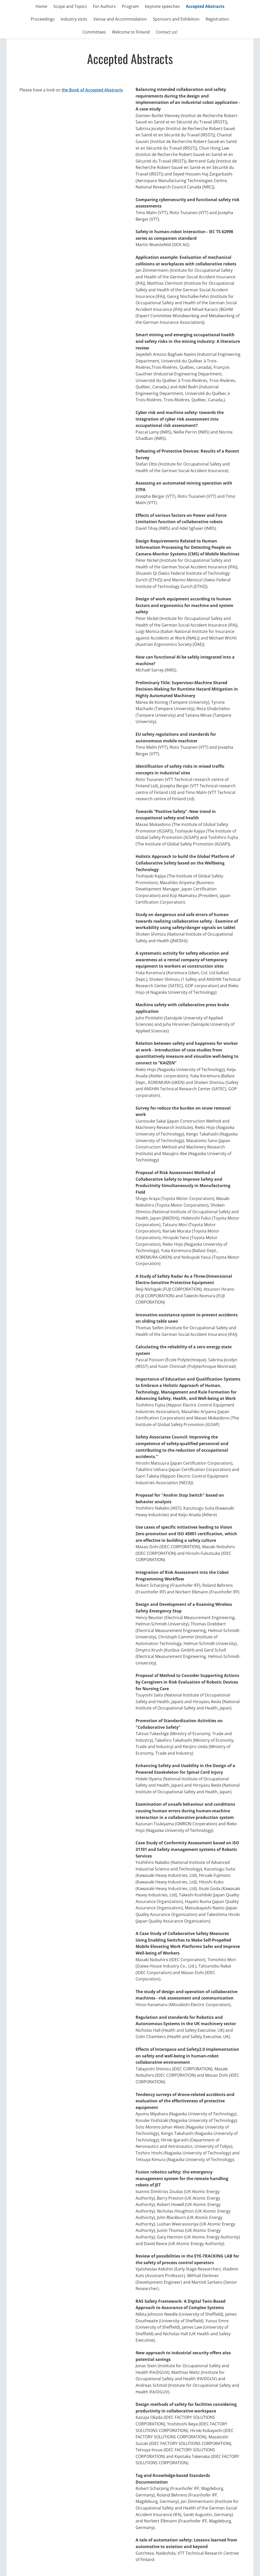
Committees (94, 32)
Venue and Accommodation (120, 19)
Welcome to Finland (131, 32)
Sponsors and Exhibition (176, 19)
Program (130, 6)
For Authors (104, 6)
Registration (217, 19)
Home (41, 6)
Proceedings (43, 19)
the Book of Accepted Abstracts (92, 90)
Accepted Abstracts (205, 6)
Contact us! (166, 32)
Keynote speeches (162, 6)
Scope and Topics (70, 6)
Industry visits (74, 19)
